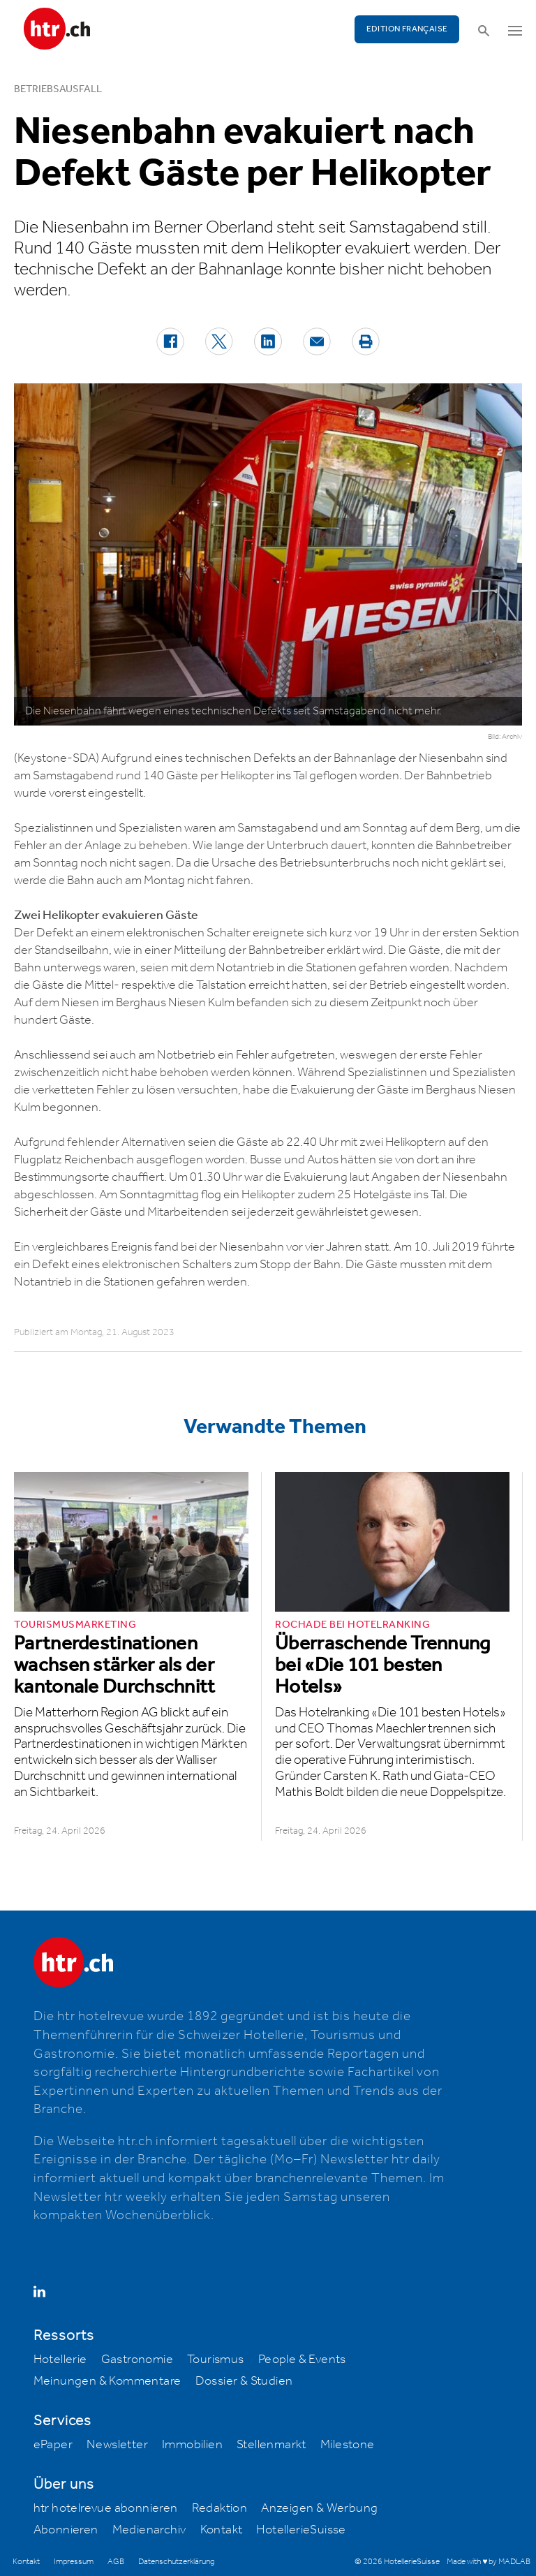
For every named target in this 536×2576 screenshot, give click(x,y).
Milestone (347, 2444)
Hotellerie (60, 2359)
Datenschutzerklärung (176, 2561)
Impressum (74, 2561)
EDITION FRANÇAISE (407, 29)
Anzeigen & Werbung (319, 2508)
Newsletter (117, 2444)
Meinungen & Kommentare (107, 2381)
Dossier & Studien (244, 2381)
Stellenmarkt (271, 2444)
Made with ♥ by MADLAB (488, 2561)
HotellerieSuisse (300, 2530)
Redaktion (220, 2508)
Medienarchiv (149, 2530)
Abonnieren (66, 2530)
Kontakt (221, 2530)
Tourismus (215, 2359)
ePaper (53, 2444)
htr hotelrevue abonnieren (106, 2508)
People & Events (302, 2359)
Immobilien (192, 2444)
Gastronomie (137, 2359)
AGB (115, 2561)
